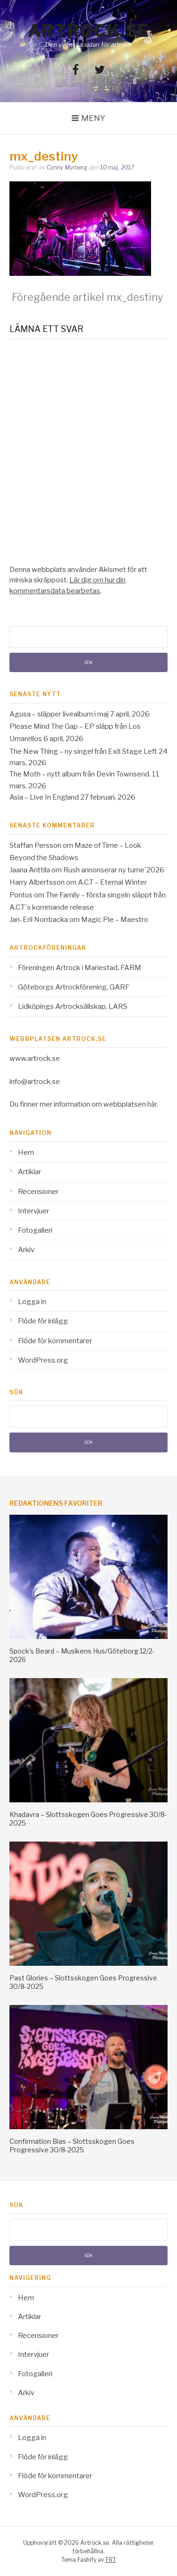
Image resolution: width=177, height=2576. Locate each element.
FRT (111, 2559)
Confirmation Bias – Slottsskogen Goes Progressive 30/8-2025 (72, 2145)
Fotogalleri (35, 1230)
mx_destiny (87, 297)
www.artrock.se (34, 1058)
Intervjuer (33, 1211)
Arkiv (26, 1249)
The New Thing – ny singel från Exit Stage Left (83, 751)
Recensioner (38, 1191)
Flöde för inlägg (43, 1321)
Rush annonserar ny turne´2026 (113, 870)
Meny (93, 118)
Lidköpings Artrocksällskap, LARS (72, 1006)
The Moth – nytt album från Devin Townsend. (80, 774)
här (152, 1104)
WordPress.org (43, 1360)
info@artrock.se (34, 1081)
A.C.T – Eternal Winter (112, 882)
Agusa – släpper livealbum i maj (59, 714)
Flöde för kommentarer (55, 1341)
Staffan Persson (35, 845)
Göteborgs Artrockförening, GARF (73, 987)
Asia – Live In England (44, 797)
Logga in (32, 1301)
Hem (26, 1152)
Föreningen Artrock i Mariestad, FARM (79, 968)
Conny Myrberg (67, 167)
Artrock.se (89, 30)
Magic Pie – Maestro (114, 919)
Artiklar (29, 1172)
